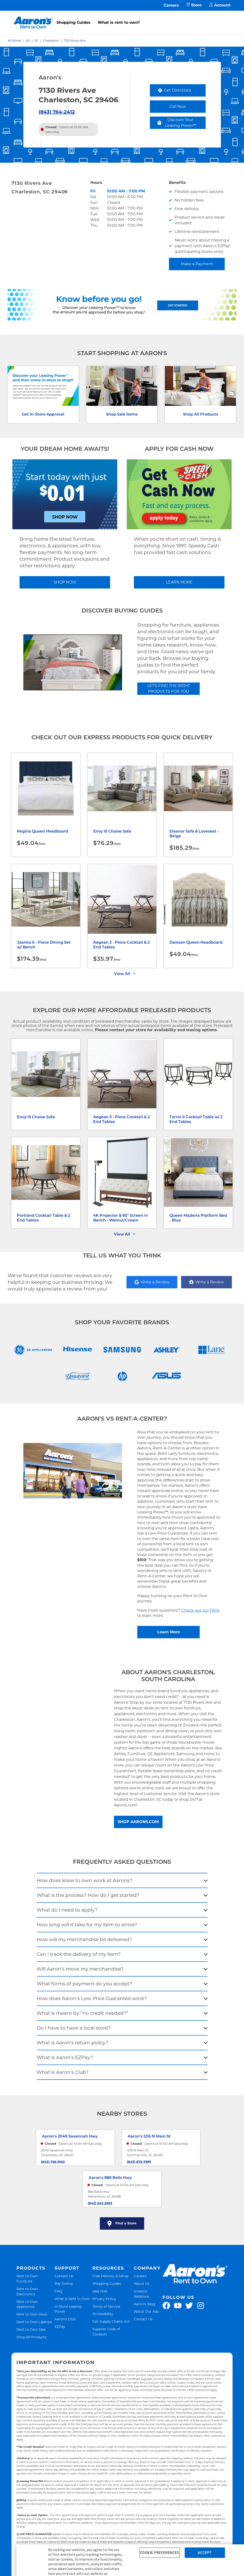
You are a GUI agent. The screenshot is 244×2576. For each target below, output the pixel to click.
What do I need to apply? (67, 1910)
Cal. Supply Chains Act (111, 2321)
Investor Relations (147, 2294)
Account (220, 5)
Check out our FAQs (200, 1610)
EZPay (60, 2326)
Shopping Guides (73, 22)
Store (194, 5)
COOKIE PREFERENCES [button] (159, 2553)
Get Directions (181, 91)
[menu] (122, 17)
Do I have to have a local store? (73, 2028)
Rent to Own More (31, 2314)
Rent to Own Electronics (35, 2291)
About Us (141, 2283)
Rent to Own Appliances (35, 2304)
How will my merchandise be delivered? (84, 1939)
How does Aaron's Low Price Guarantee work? (92, 1998)
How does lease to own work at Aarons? (84, 1880)
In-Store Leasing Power (72, 2309)
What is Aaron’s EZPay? (65, 2057)
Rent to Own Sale (31, 2329)
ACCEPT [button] (205, 2553)
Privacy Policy (104, 2298)
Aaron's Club (65, 2319)
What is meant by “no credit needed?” (82, 2013)
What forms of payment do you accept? (84, 1984)
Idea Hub (99, 2291)
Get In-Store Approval (43, 414)
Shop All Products (200, 414)
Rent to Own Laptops (34, 2322)
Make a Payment (197, 264)
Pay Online (64, 2283)
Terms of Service (106, 2306)
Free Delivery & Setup (110, 2276)
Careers (171, 5)
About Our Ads (146, 2311)
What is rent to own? (119, 22)
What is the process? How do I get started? (88, 1895)
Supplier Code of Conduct (112, 2331)
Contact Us (64, 2276)
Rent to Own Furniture (35, 2278)
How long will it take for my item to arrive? (87, 1925)
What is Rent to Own (72, 2298)
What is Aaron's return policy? (72, 2043)
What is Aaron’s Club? (62, 2072)
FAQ (58, 2291)
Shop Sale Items (121, 414)
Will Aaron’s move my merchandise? (80, 1969)
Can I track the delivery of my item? (79, 1954)
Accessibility (102, 2313)
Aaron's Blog (144, 2304)
